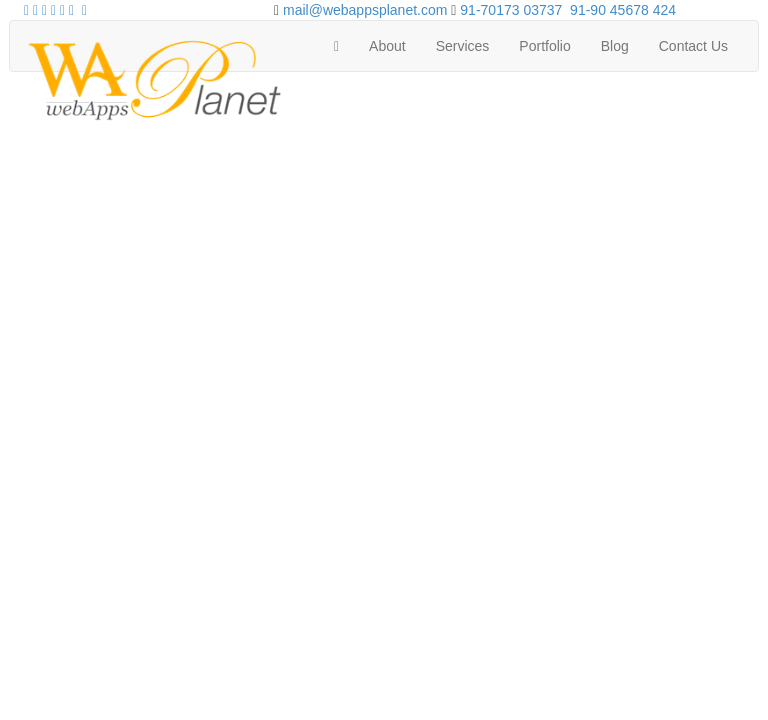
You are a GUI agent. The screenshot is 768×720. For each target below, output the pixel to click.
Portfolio (544, 46)
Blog (615, 46)
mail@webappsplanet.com (365, 10)
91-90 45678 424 (623, 10)
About (387, 46)
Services (463, 46)
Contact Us (693, 46)
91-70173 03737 (511, 10)
